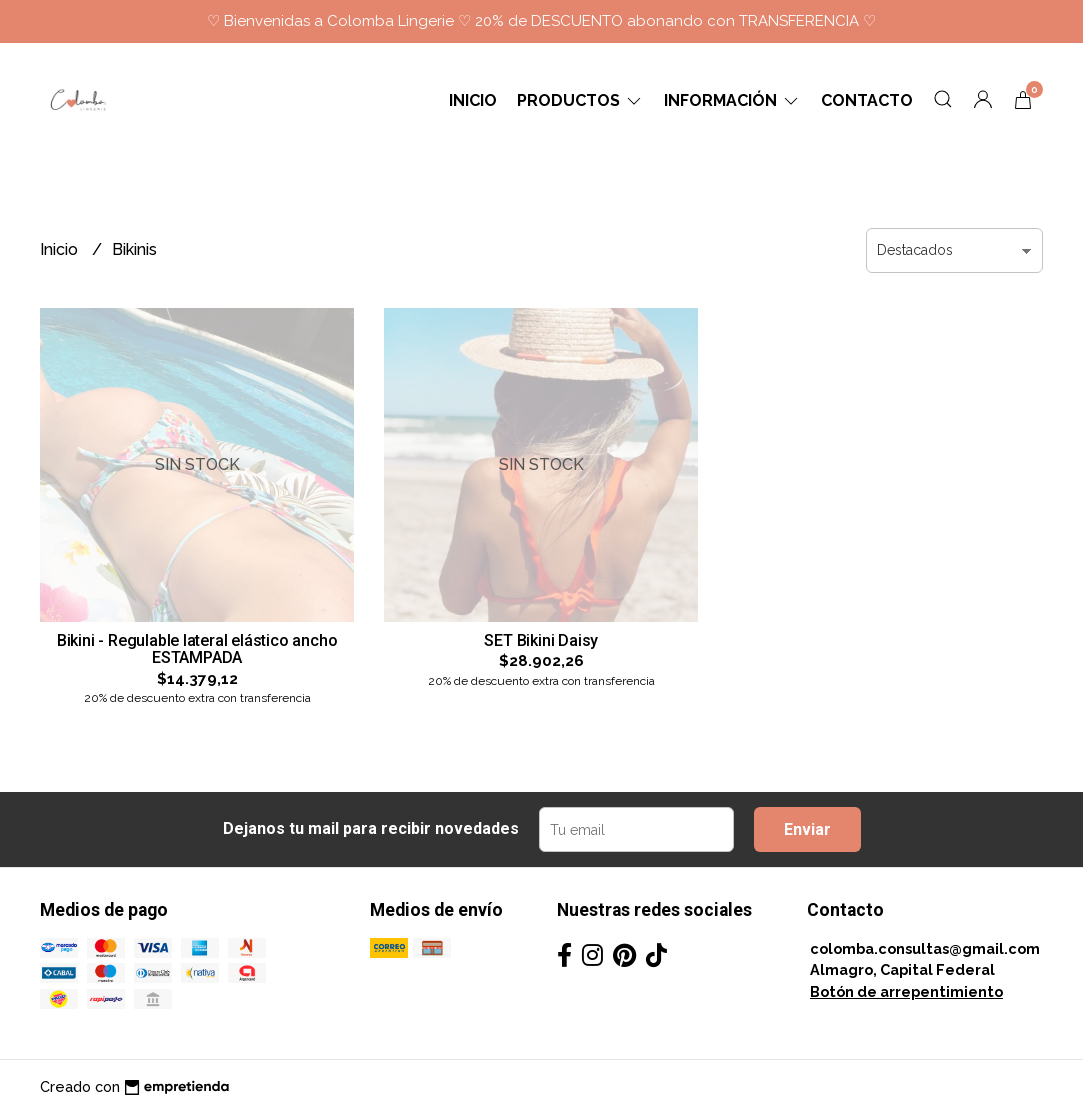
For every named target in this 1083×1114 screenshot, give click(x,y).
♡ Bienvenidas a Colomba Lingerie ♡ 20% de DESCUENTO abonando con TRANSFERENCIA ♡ (541, 21)
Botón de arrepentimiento (906, 991)
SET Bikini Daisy (541, 640)
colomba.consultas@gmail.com (925, 948)
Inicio (473, 100)
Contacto (867, 100)
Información (732, 100)
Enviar (807, 829)
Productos (580, 100)
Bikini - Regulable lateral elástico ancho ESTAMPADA (197, 649)
